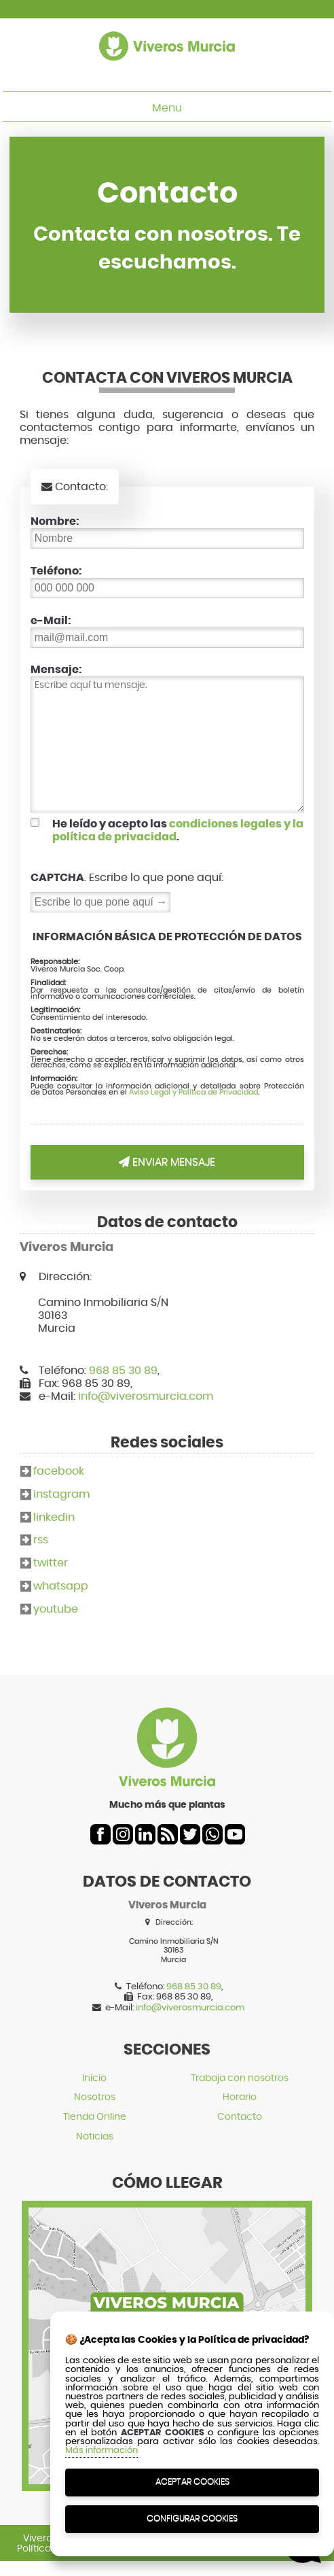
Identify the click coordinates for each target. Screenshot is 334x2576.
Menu (167, 108)
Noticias (94, 2136)
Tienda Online (94, 2117)
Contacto (239, 2117)
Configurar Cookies (192, 2518)
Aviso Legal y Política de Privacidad (193, 1092)
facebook (58, 1471)
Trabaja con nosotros (240, 2078)
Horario (240, 2097)
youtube (55, 1609)
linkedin (54, 1517)
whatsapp (60, 1586)
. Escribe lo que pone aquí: (127, 877)
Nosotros (94, 2097)
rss (40, 1539)
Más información (101, 2450)
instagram (61, 1494)
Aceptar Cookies (192, 2481)
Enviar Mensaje (167, 1161)
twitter (50, 1563)
